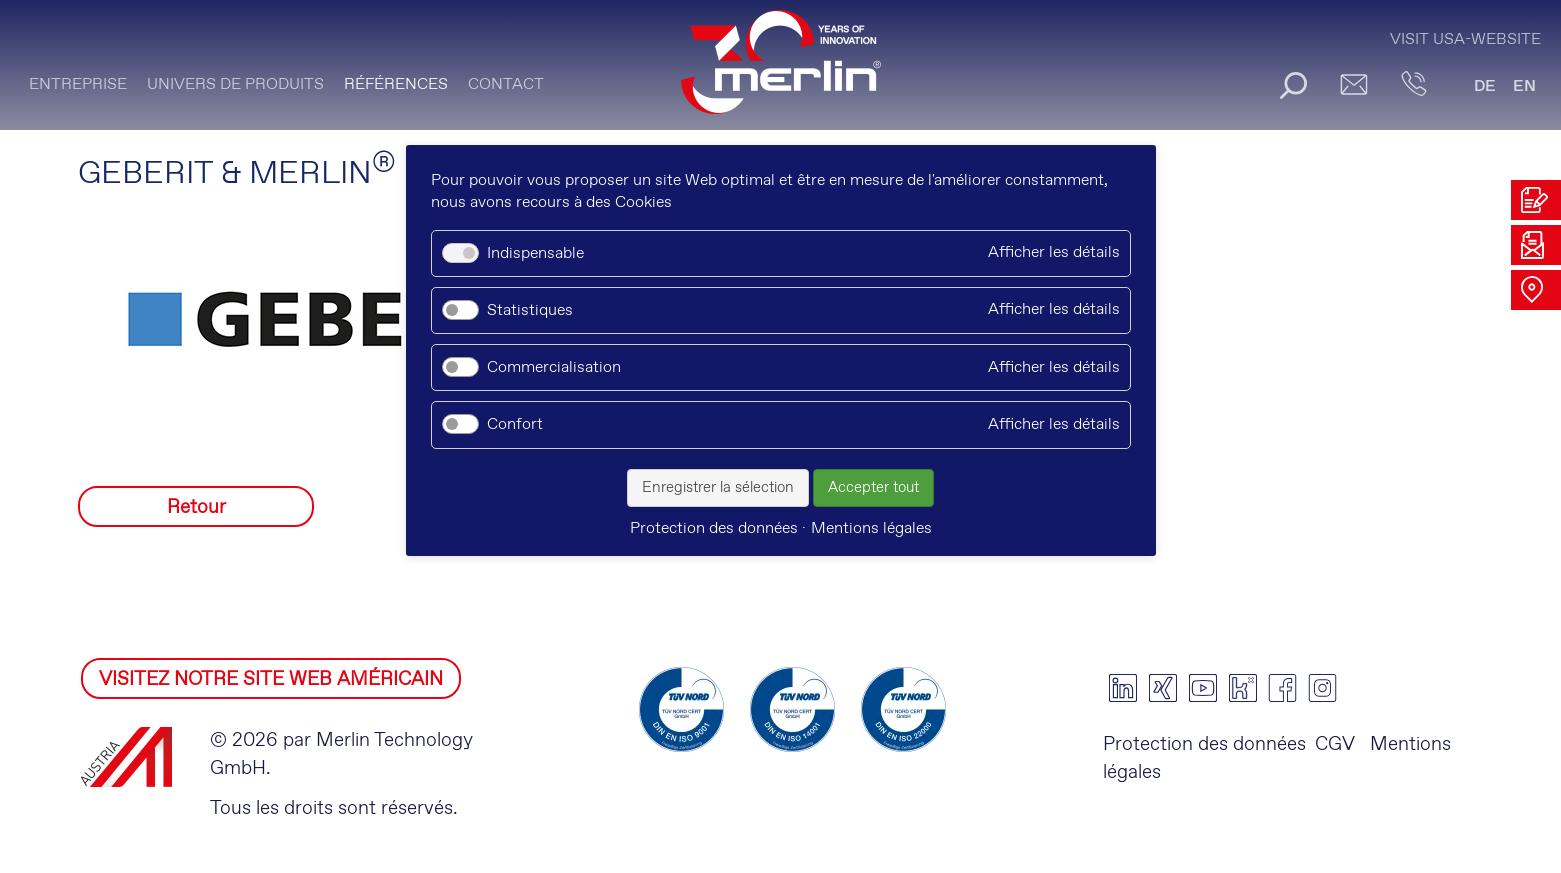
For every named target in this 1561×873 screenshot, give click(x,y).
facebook (1283, 688)
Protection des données (1204, 744)
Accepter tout (873, 488)
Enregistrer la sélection (718, 488)
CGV (1335, 744)
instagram (1323, 688)
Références (396, 84)
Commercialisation (554, 367)
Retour (196, 507)
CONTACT (506, 84)
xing (1163, 688)
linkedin (1123, 688)
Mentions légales (871, 528)
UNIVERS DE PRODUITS (235, 84)
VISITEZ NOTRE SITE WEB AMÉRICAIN (271, 679)
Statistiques (530, 310)
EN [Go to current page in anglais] (1524, 86)
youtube (1203, 688)
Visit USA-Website (1465, 39)
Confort (515, 424)
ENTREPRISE (78, 84)
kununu (1243, 688)
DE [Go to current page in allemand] (1485, 86)
